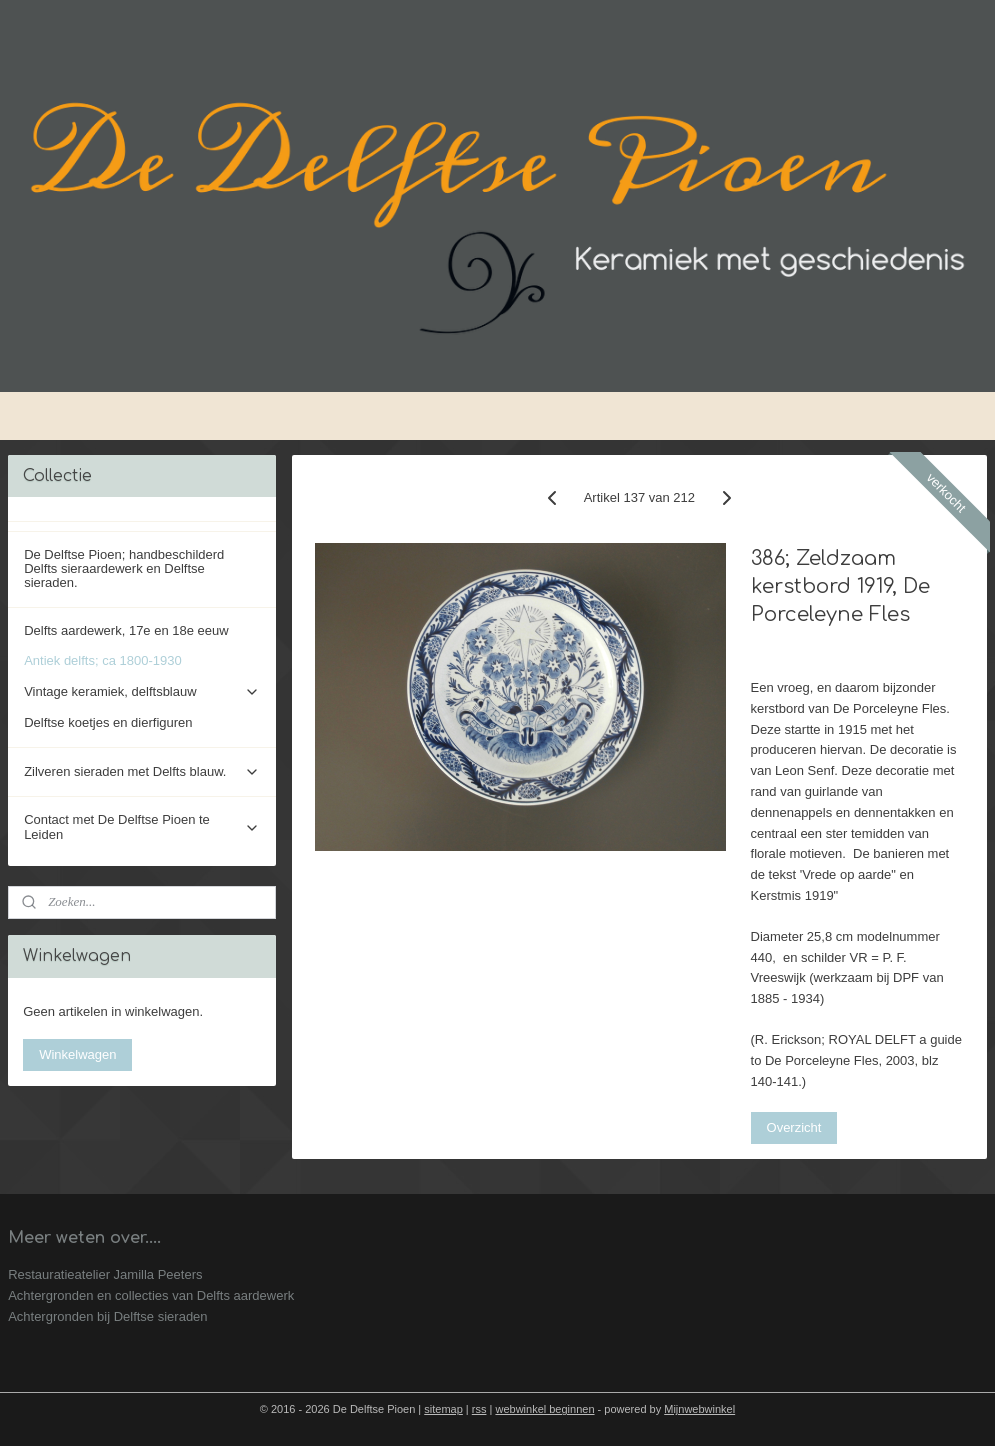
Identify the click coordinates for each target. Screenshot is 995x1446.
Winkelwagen (77, 1054)
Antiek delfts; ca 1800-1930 (103, 660)
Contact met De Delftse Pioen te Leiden (142, 826)
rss (479, 1409)
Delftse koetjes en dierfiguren (108, 722)
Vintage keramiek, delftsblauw (142, 692)
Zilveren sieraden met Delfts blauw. (142, 772)
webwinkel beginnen (544, 1409)
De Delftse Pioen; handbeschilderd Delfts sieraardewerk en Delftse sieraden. (124, 569)
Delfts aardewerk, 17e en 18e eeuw (126, 630)
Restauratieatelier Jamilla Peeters (105, 1274)
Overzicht (794, 1127)
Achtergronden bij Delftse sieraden (107, 1316)
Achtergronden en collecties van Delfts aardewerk (151, 1295)
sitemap (443, 1409)
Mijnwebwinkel (699, 1409)
